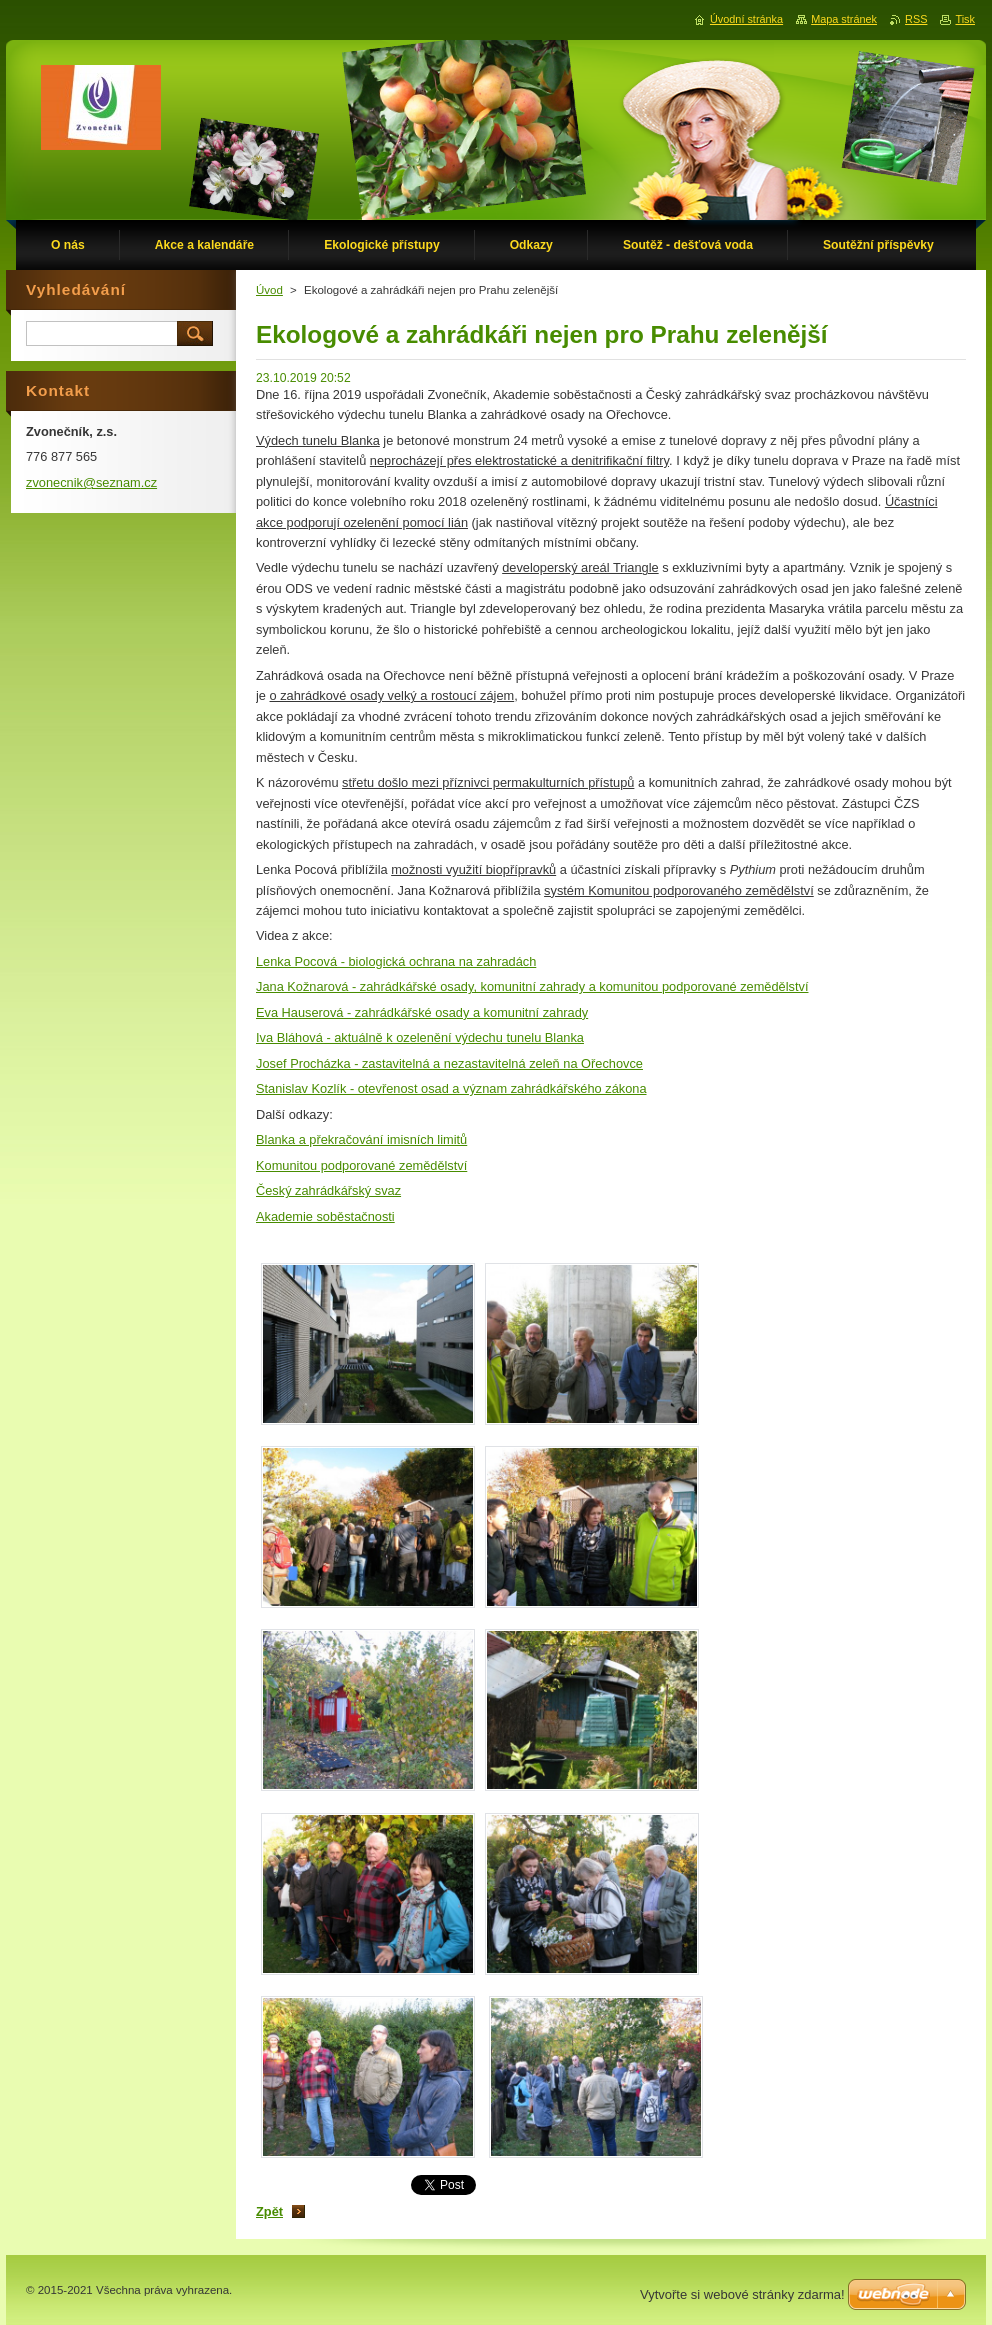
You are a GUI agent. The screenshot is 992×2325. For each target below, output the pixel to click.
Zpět (269, 2211)
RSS (916, 19)
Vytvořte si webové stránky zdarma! (742, 2294)
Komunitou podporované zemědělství (361, 1165)
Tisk (965, 19)
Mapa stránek (844, 19)
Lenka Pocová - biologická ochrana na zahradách (396, 961)
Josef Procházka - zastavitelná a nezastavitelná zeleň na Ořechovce (449, 1063)
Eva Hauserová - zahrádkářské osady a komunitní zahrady (422, 1012)
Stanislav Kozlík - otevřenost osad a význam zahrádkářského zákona (451, 1088)
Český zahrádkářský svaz (328, 1190)
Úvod (269, 290)
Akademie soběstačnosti (325, 1216)
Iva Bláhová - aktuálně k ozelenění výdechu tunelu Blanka (420, 1037)
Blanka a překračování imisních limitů (361, 1139)
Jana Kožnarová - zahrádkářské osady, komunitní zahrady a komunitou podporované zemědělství (532, 986)
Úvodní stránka (746, 19)
